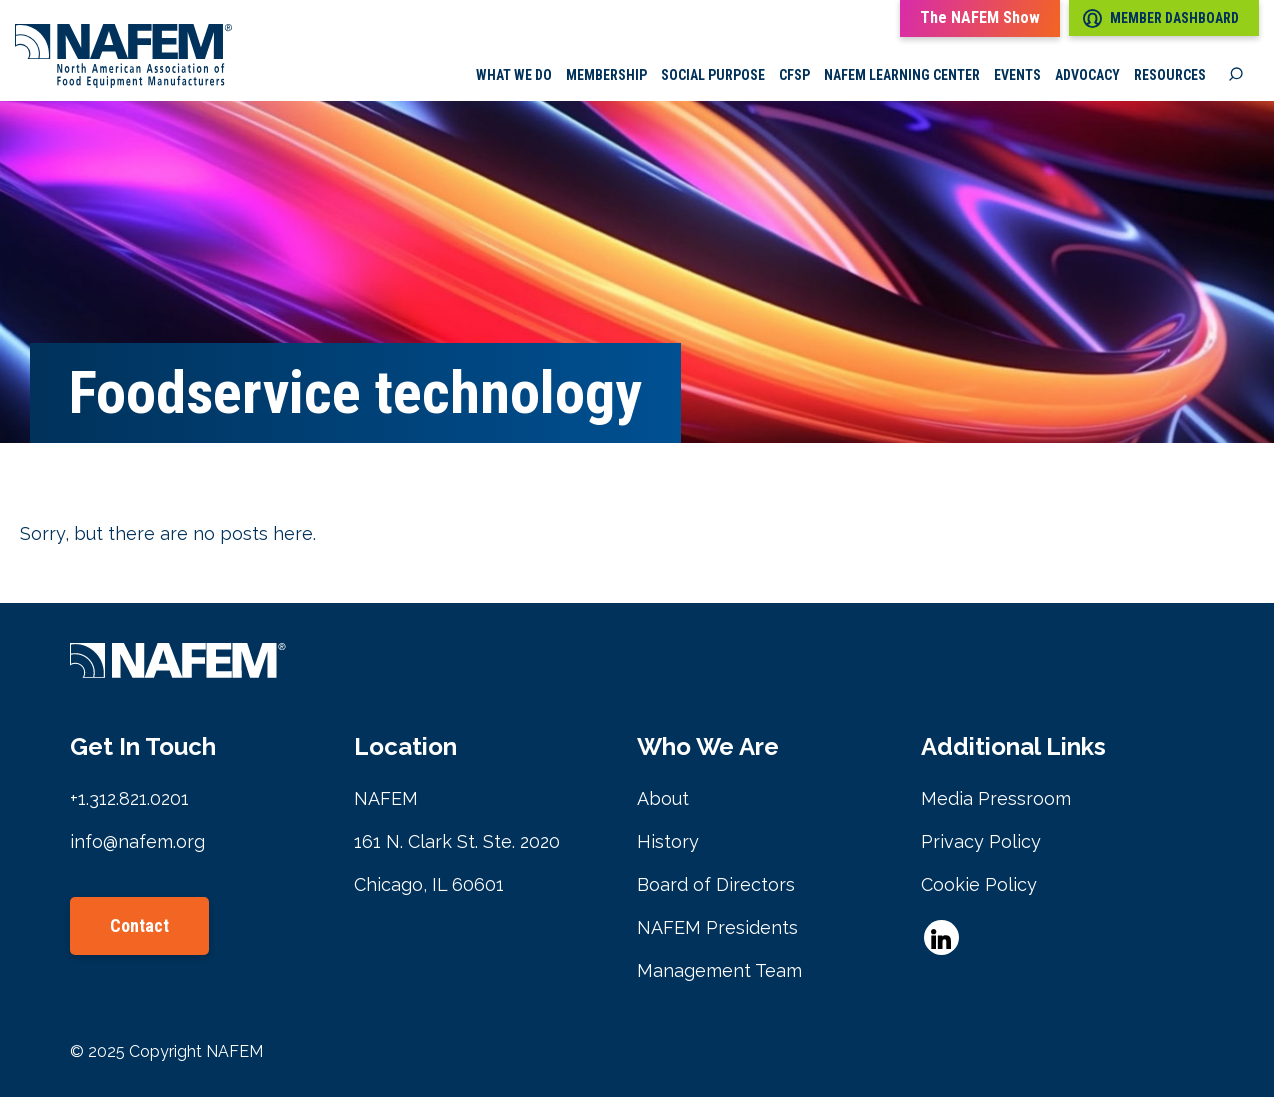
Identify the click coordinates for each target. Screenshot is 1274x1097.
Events (1017, 75)
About (663, 798)
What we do (514, 75)
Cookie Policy (979, 884)
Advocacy (1087, 75)
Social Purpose (713, 75)
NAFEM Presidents (717, 927)
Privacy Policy (981, 841)
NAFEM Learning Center (902, 75)
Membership (606, 75)
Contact (139, 925)
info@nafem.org (137, 841)
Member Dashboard (1161, 18)
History (668, 841)
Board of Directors (716, 884)
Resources (1170, 75)
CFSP (794, 75)
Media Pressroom (996, 798)
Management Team (719, 970)
